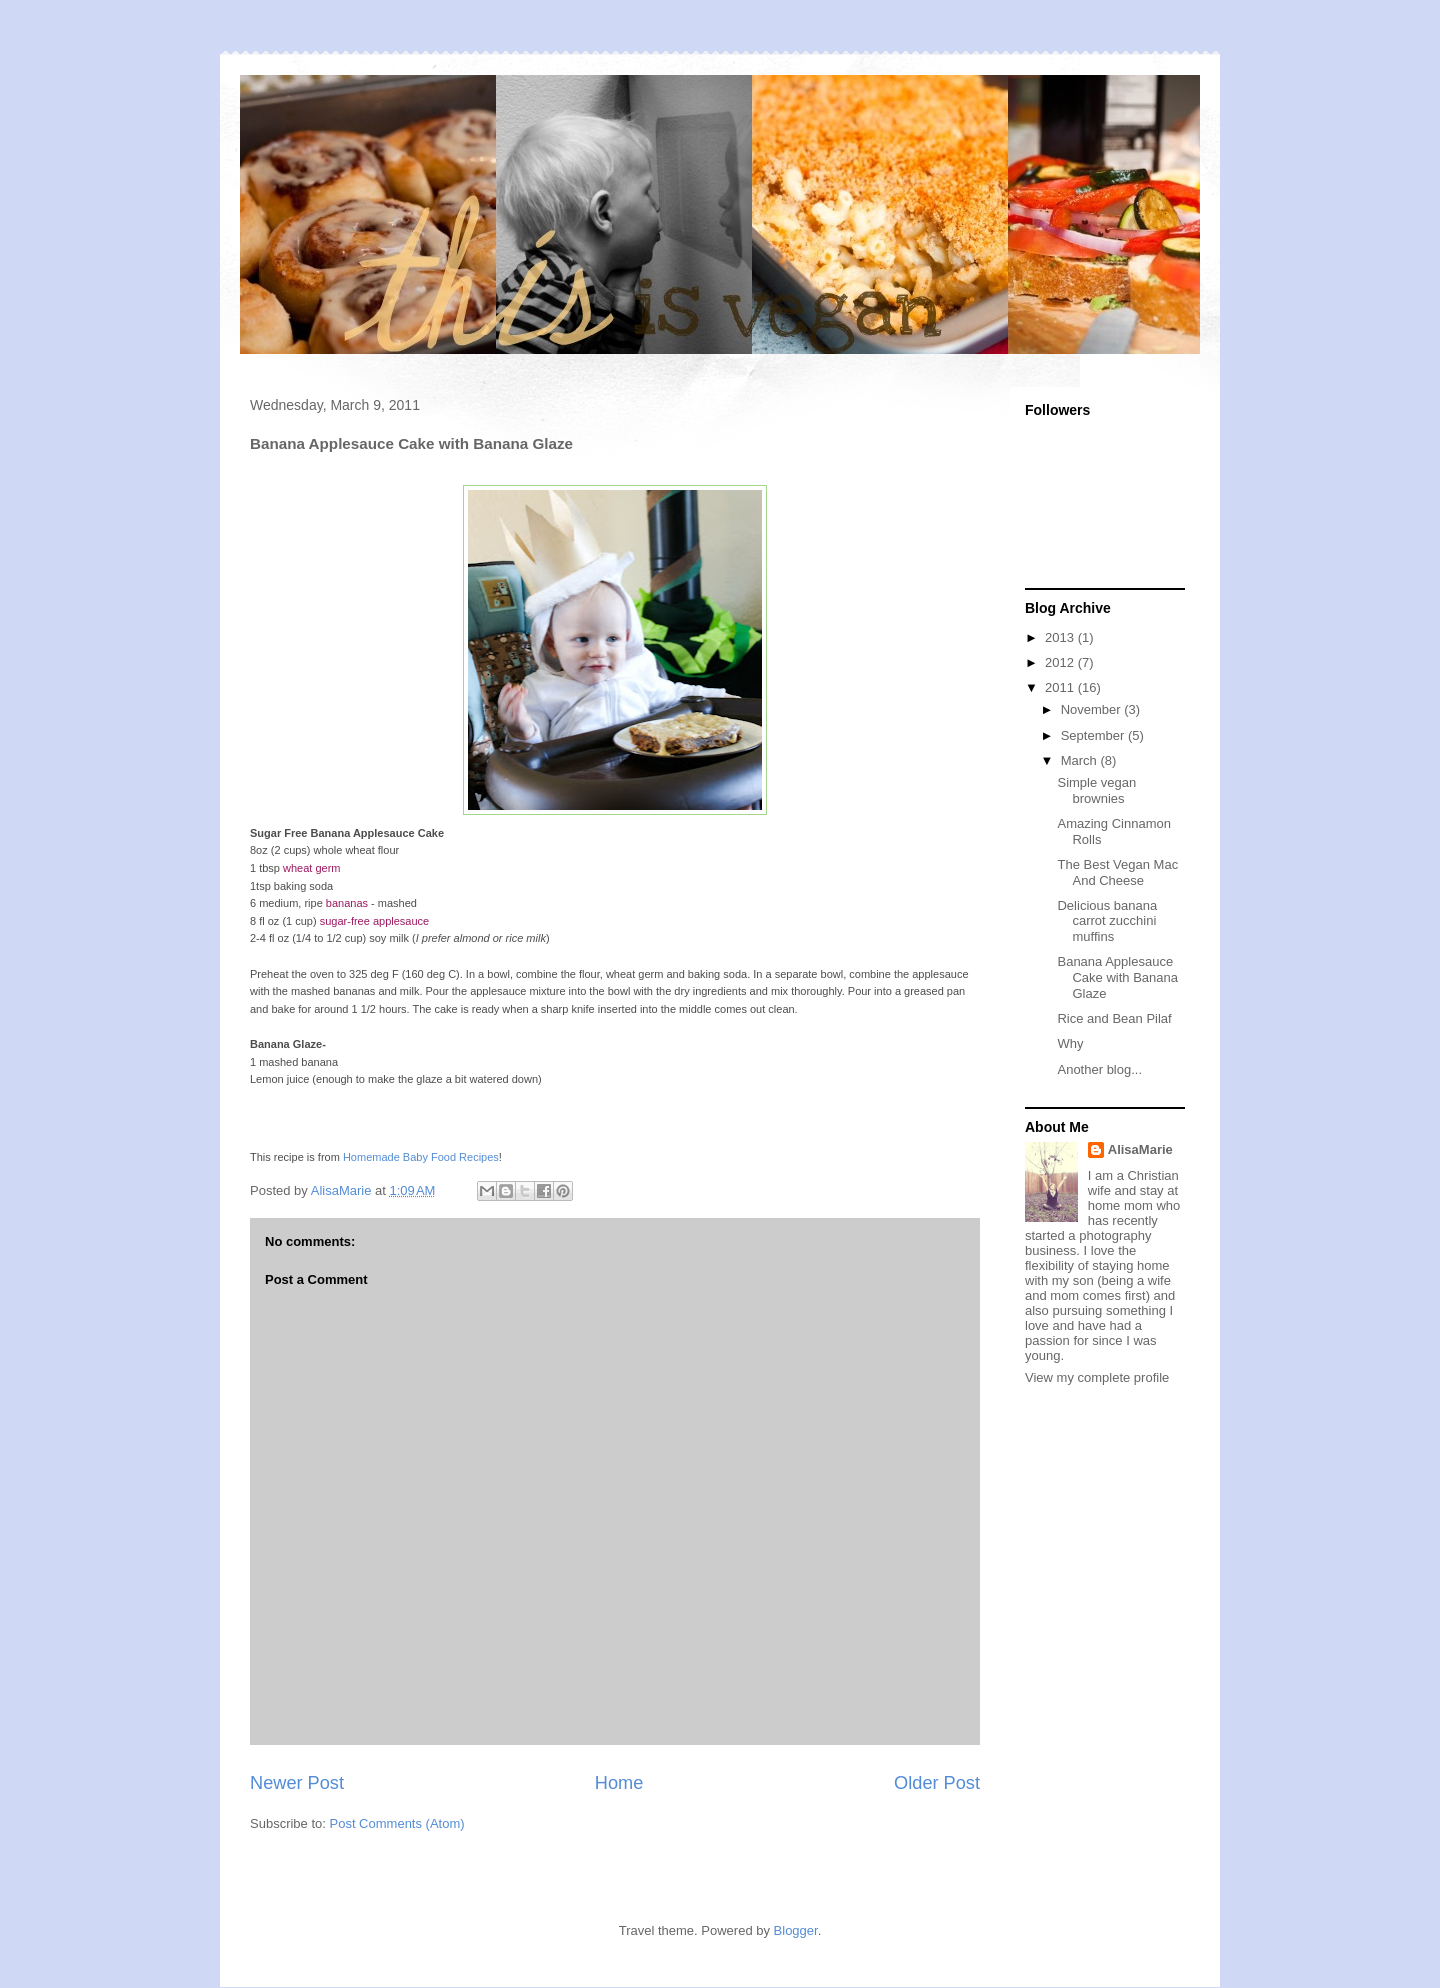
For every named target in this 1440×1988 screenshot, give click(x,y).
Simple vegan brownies (1096, 790)
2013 (1061, 637)
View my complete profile (1097, 1377)
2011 (1061, 687)
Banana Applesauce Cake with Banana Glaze (1117, 977)
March (1081, 760)
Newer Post (297, 1783)
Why (1070, 1043)
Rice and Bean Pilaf (1114, 1018)
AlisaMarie (1140, 1149)
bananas (347, 903)
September (1094, 735)
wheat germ (311, 868)
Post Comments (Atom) (397, 1823)
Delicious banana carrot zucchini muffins (1107, 921)
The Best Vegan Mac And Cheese (1117, 872)
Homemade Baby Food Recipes (421, 1157)
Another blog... (1099, 1069)
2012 (1061, 662)
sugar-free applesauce (374, 921)
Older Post (937, 1783)
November (1093, 709)
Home (619, 1783)
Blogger (796, 1930)
